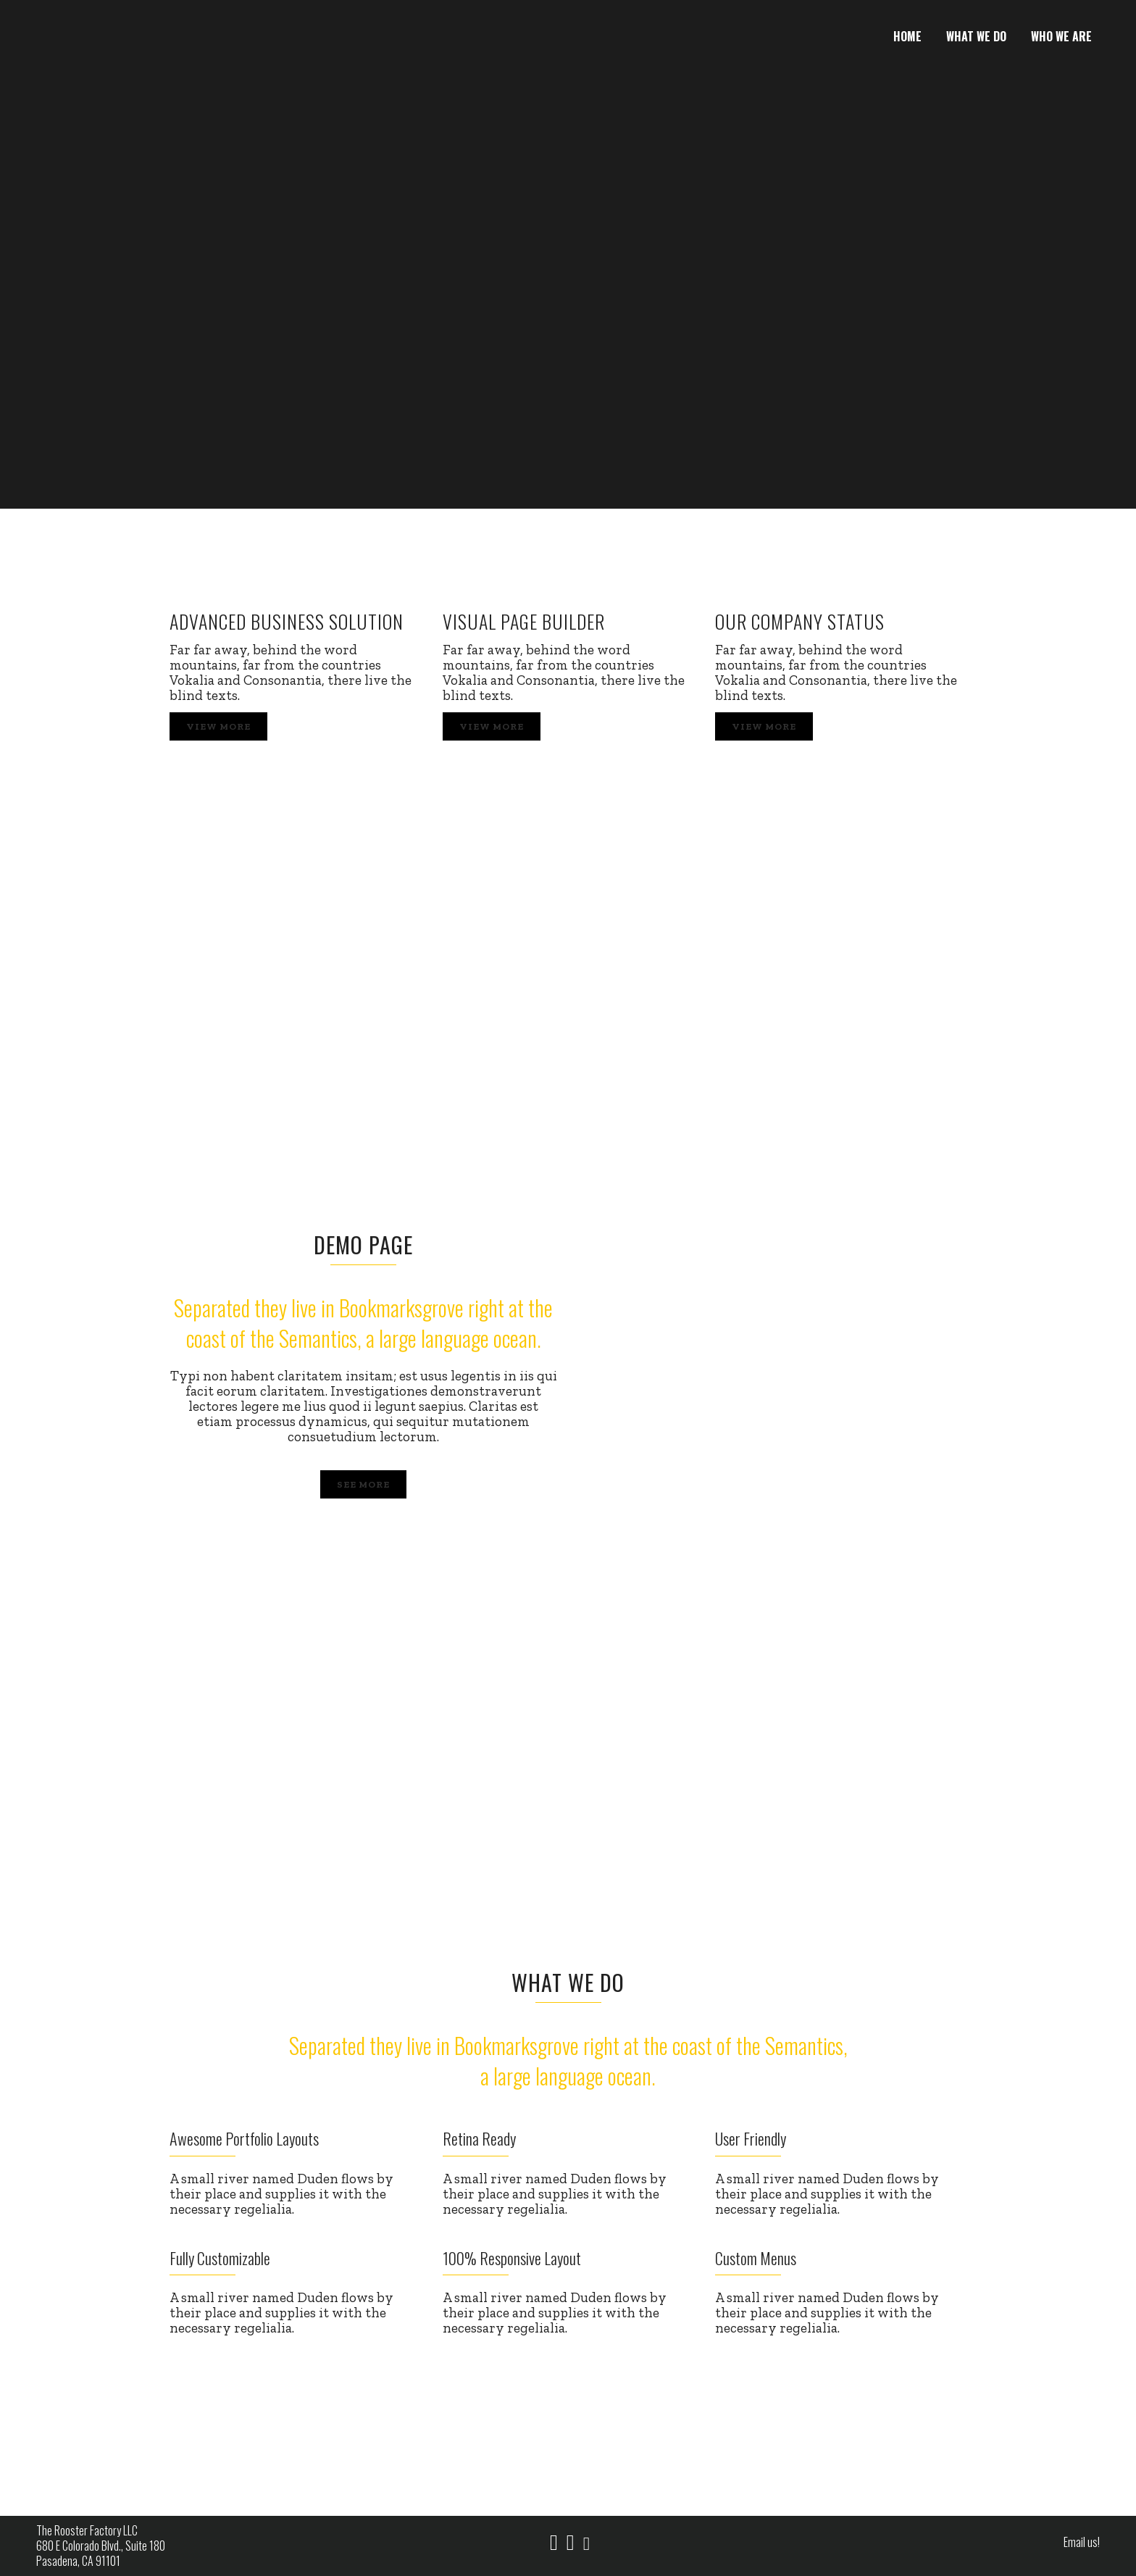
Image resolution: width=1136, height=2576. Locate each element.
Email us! (1082, 2542)
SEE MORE (363, 1484)
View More (218, 726)
